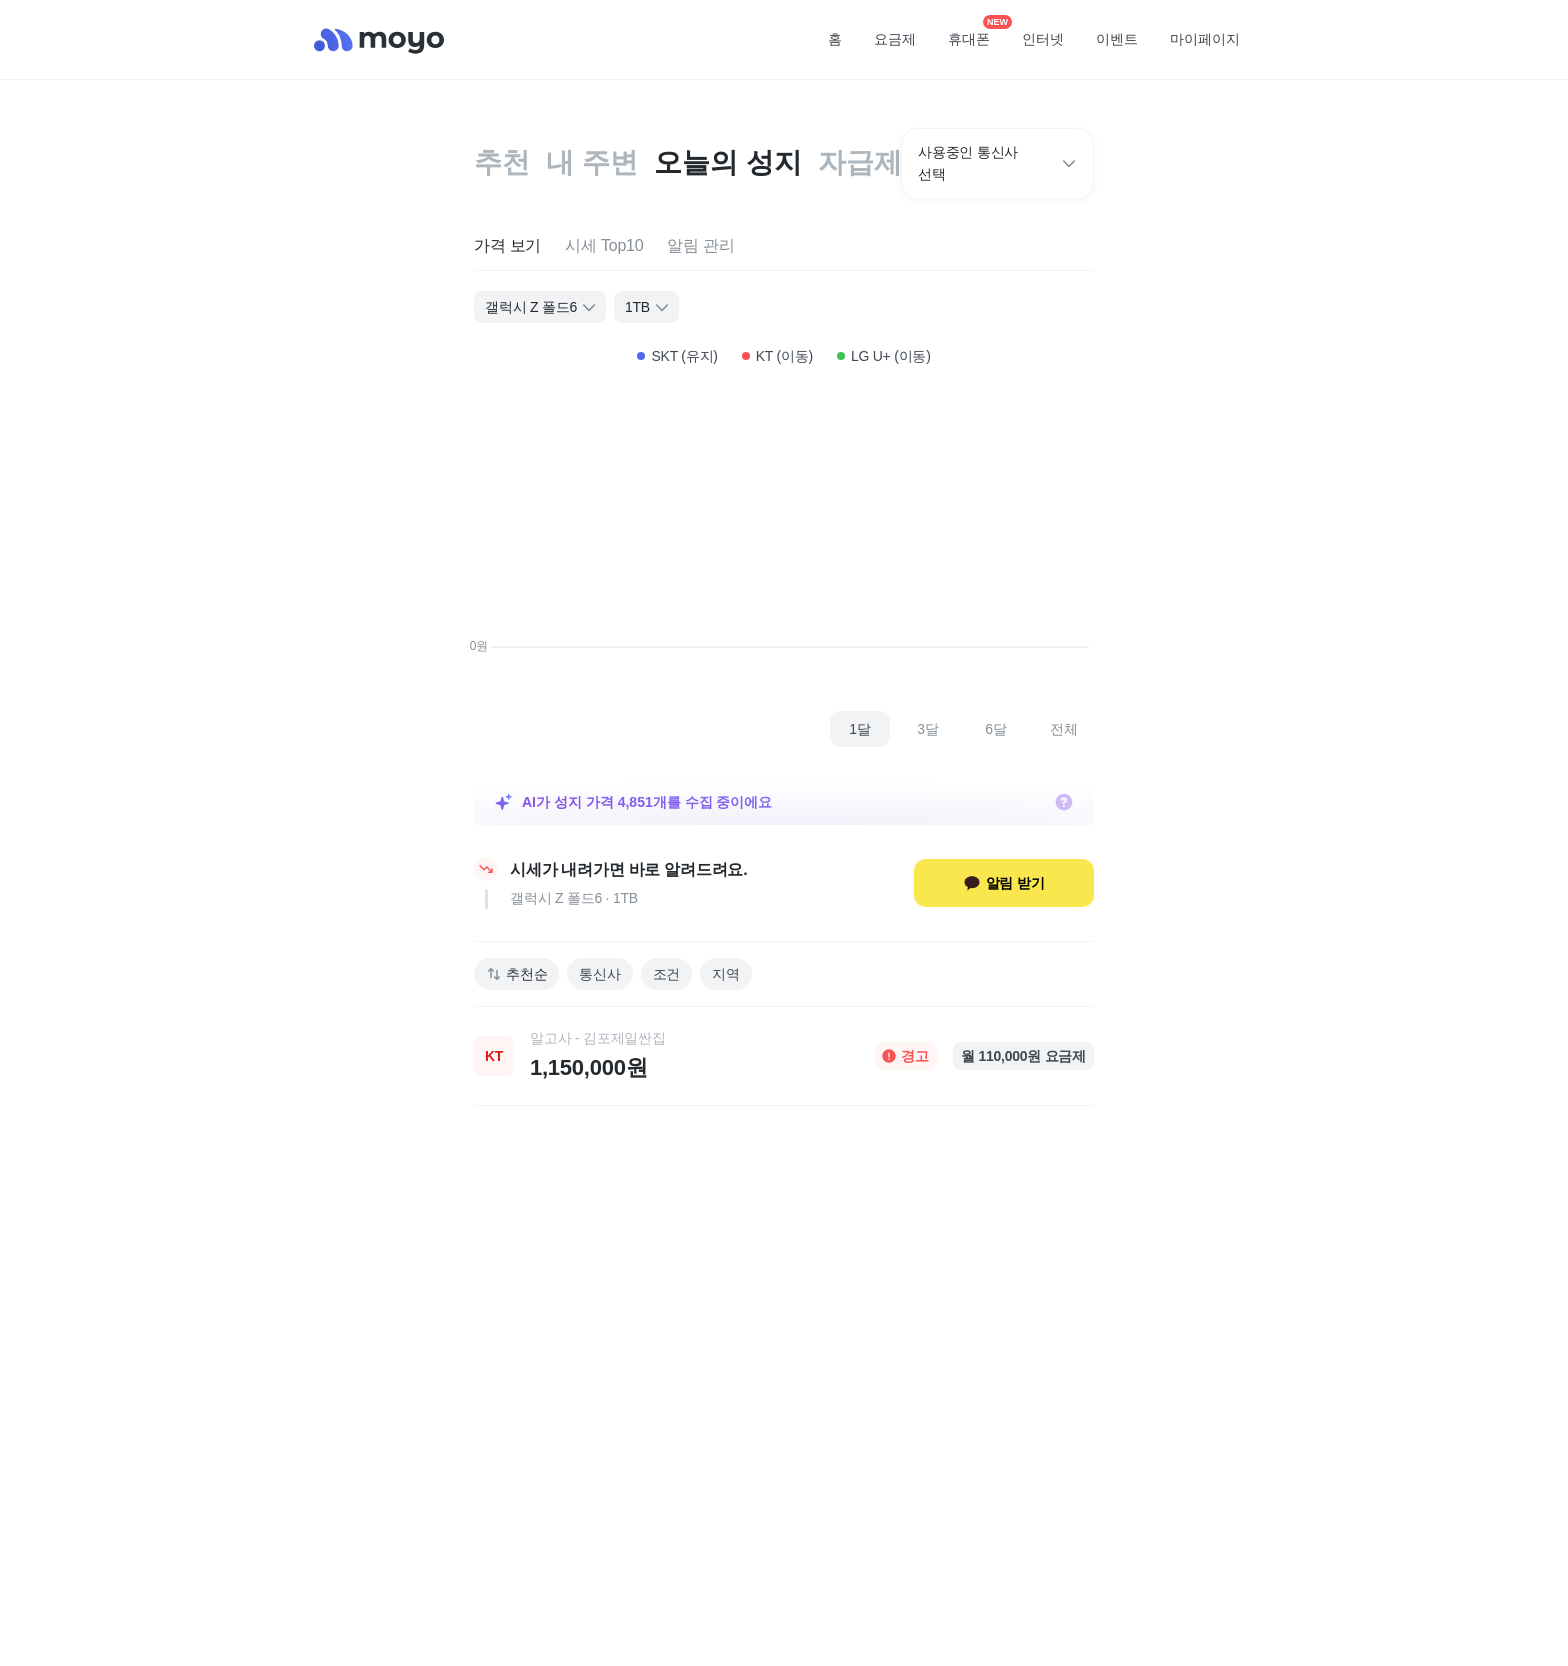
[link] (784, 1056)
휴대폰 (976, 33)
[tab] (507, 246)
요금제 (895, 39)
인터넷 (1043, 39)
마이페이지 (1205, 39)
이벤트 (1117, 39)
